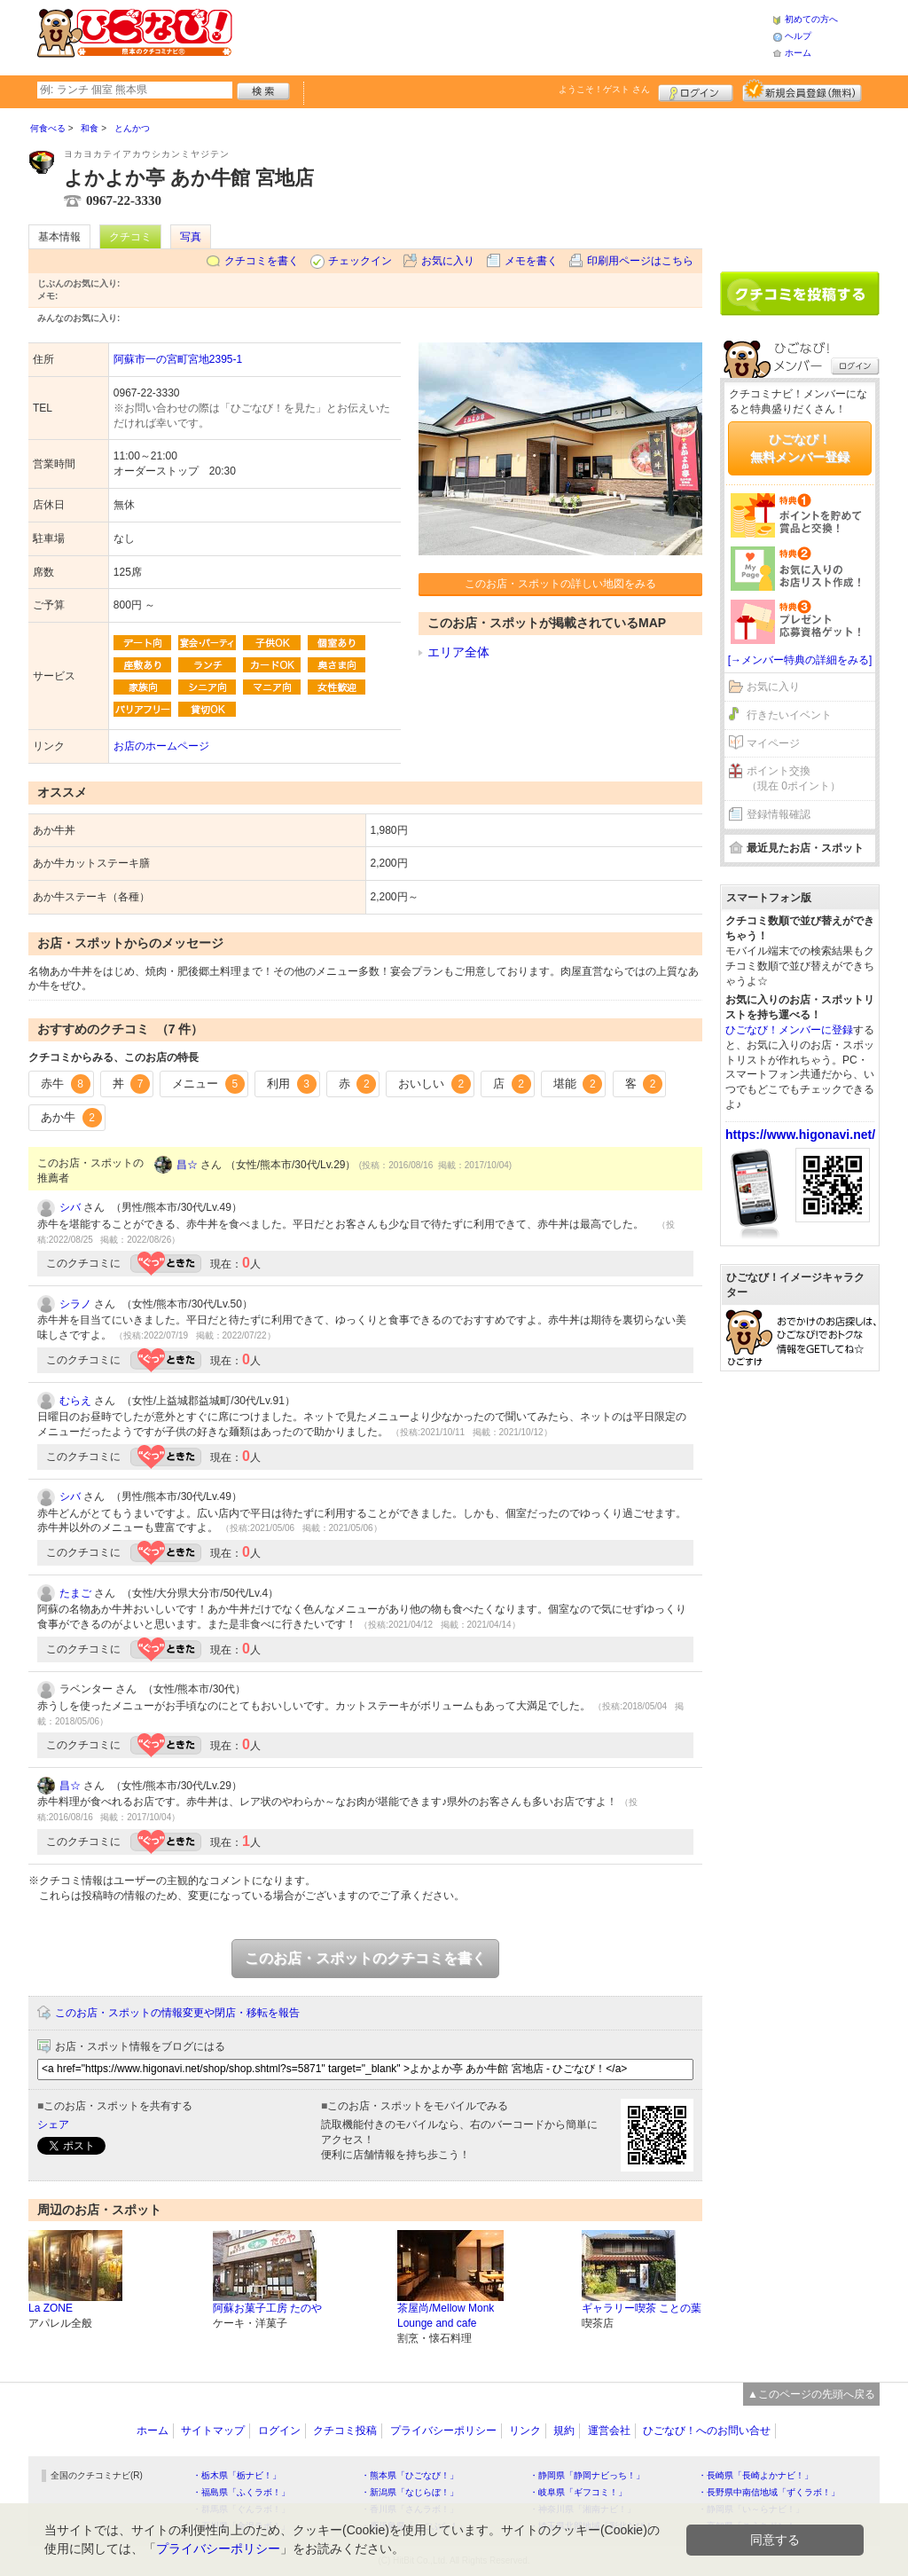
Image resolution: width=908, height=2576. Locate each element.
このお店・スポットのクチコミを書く (365, 1958)
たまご (75, 1593)
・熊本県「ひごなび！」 (409, 2475)
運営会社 (609, 2430)
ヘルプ (798, 36)
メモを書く (531, 261)
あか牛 (71, 1117)
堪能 (578, 1084)
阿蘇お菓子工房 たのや (267, 2308)
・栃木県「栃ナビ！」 (236, 2475)
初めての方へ (811, 19)
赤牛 (65, 1084)
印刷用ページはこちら (640, 261)
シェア (53, 2124)
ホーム (798, 53)
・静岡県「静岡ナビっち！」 (587, 2475)
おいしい (434, 1084)
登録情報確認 (778, 814)
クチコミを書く (261, 261)
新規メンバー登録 (802, 90)
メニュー (208, 1084)
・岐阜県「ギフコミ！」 (578, 2492)
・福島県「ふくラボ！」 (241, 2492)
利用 (292, 1084)
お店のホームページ (161, 746)
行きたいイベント (789, 715)
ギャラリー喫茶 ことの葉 (641, 2308)
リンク (525, 2430)
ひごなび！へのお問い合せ (707, 2430)
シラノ (75, 1304)
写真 (190, 237)
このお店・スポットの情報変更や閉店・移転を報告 (177, 2013)
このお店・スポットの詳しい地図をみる (560, 583)
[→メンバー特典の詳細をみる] (800, 660)
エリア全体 (458, 652)
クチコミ (130, 237)
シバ (70, 1207)
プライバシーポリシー (443, 2430)
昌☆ (187, 1164)
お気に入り (447, 261)
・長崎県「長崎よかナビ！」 (755, 2475)
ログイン (695, 90)
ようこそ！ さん (604, 89)
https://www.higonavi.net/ (800, 1134)
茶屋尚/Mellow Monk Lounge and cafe (445, 2315)
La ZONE (50, 2308)
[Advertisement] (501, 35)
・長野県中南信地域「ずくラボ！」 (769, 2492)
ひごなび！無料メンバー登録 (799, 448)
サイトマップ (213, 2430)
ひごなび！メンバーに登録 (789, 1030)
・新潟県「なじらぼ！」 (409, 2492)
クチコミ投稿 (345, 2430)
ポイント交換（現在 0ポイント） (794, 778)
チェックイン (360, 261)
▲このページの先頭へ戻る (811, 2394)
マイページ (773, 743)
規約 (564, 2430)
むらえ (75, 1400)
